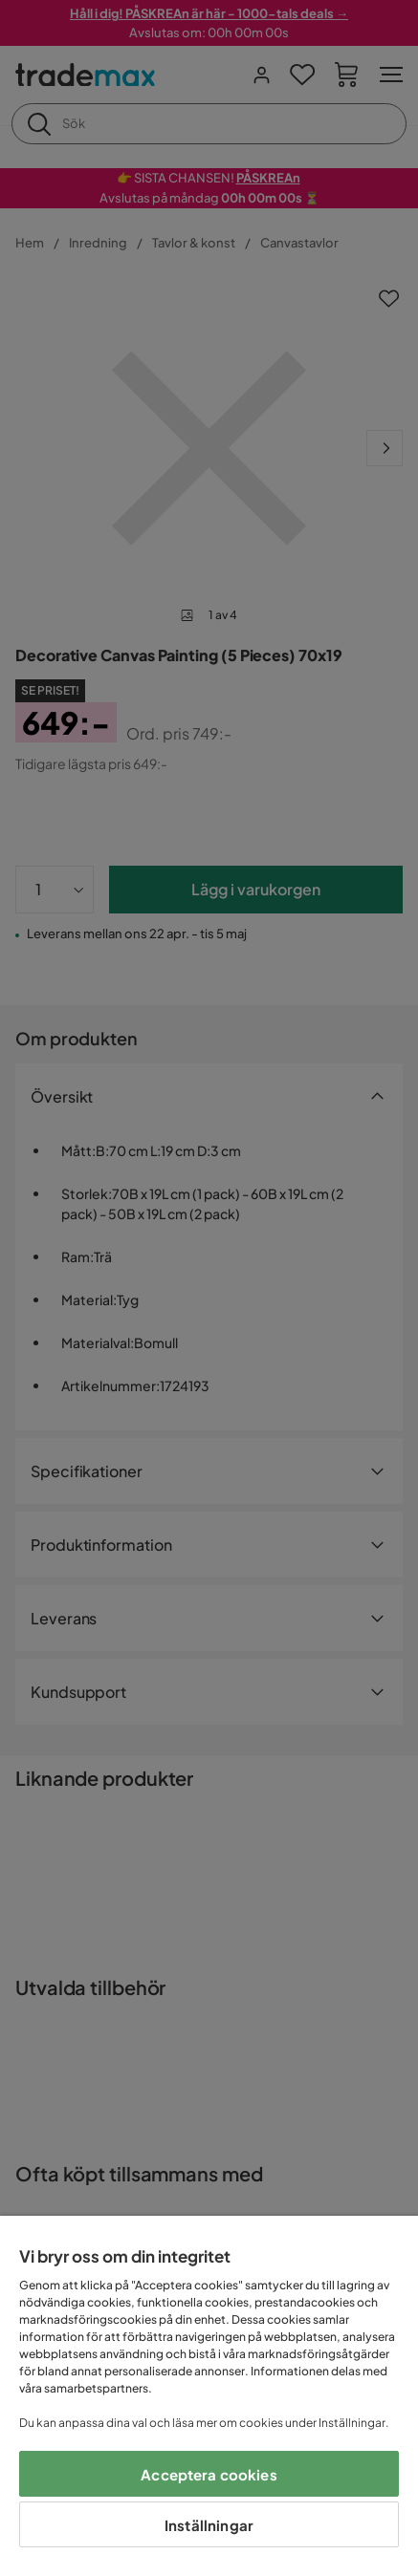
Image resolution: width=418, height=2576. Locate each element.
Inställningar (209, 2525)
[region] (209, 2396)
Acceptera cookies (209, 2474)
